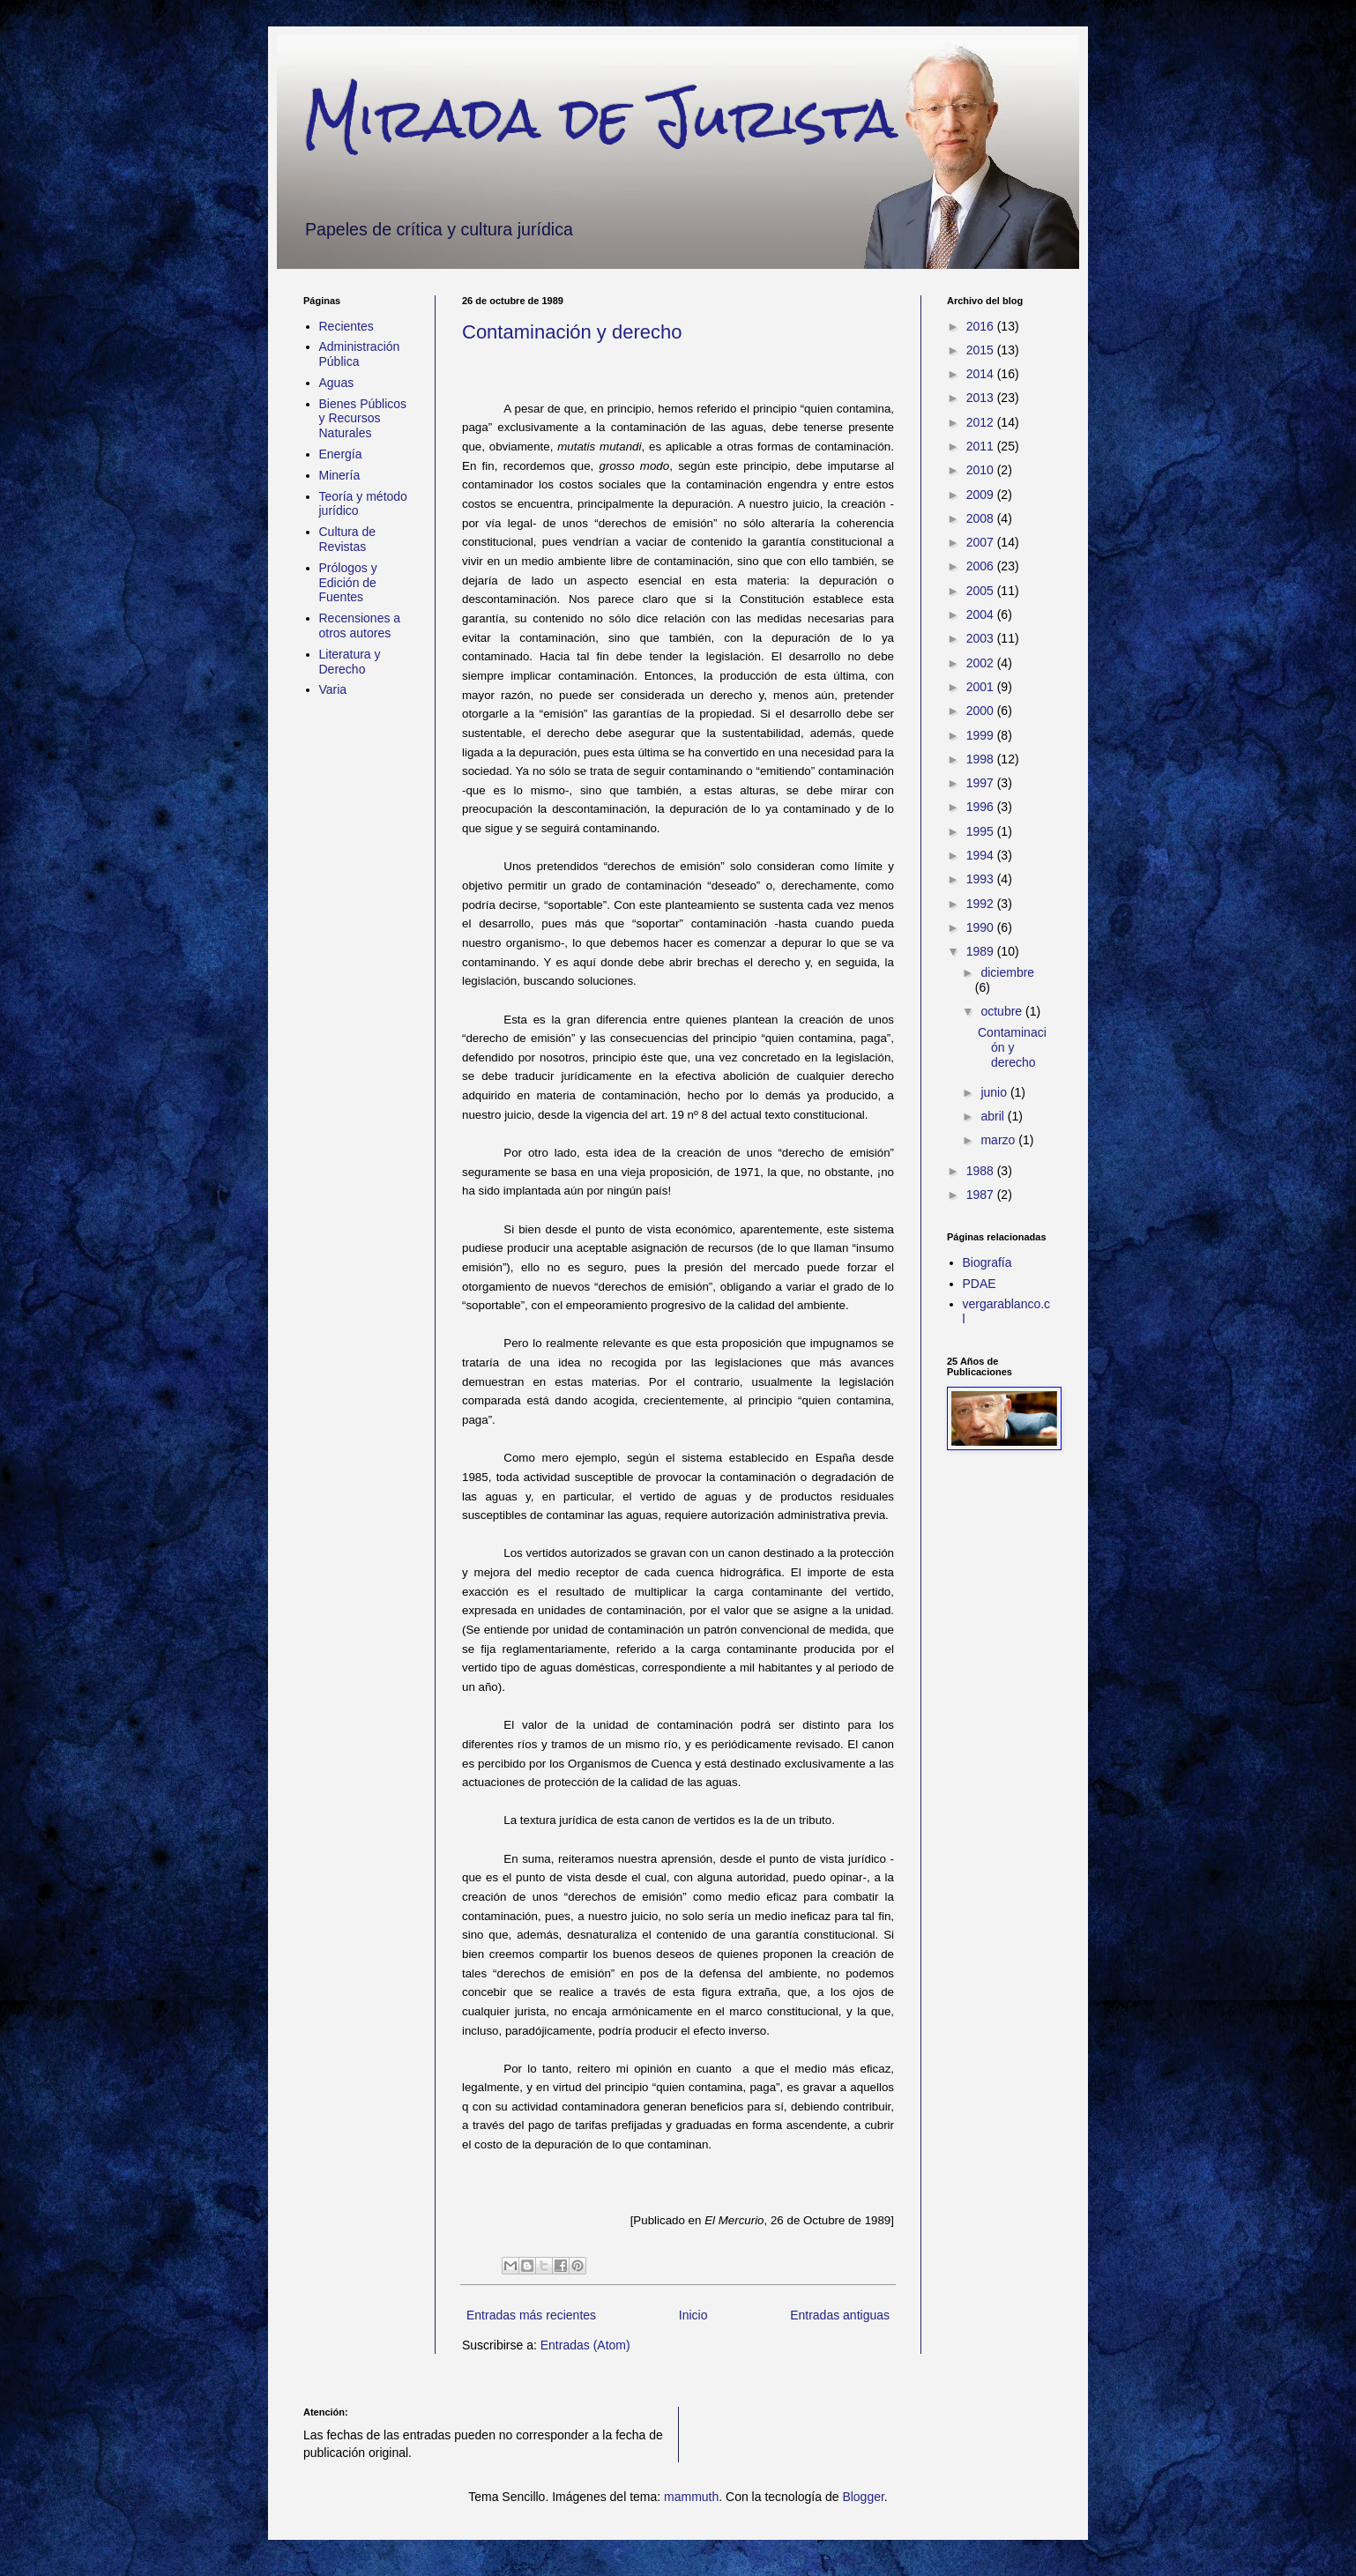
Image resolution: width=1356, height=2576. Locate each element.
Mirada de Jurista (600, 118)
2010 (981, 470)
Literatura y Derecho (350, 661)
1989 (981, 951)
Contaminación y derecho (572, 332)
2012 (981, 422)
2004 (981, 614)
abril (993, 1116)
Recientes (346, 326)
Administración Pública (359, 354)
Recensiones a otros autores (360, 625)
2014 (981, 374)
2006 (981, 566)
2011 (981, 446)
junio (995, 1092)
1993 (981, 879)
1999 (981, 735)
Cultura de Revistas (347, 539)
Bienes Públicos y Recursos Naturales (363, 419)
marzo (999, 1140)
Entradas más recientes (531, 2315)
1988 (981, 1171)
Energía (340, 454)
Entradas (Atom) (585, 2345)
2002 (981, 663)
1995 (981, 831)
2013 (981, 398)
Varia (333, 689)
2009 (981, 495)
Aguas (336, 383)
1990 (981, 927)
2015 (981, 350)
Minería (340, 475)
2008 (981, 518)
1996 (981, 807)
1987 (981, 1194)
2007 (981, 542)
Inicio (693, 2315)
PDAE (979, 1284)
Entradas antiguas (840, 2315)
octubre (1002, 1011)
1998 (981, 759)
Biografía (987, 1262)
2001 (981, 687)
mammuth (691, 2497)
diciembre (1007, 972)
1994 (981, 855)
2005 (981, 591)
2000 (981, 711)
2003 (981, 638)
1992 (981, 904)
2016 (981, 326)
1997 (981, 783)
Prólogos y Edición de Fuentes (348, 583)
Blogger (862, 2497)
